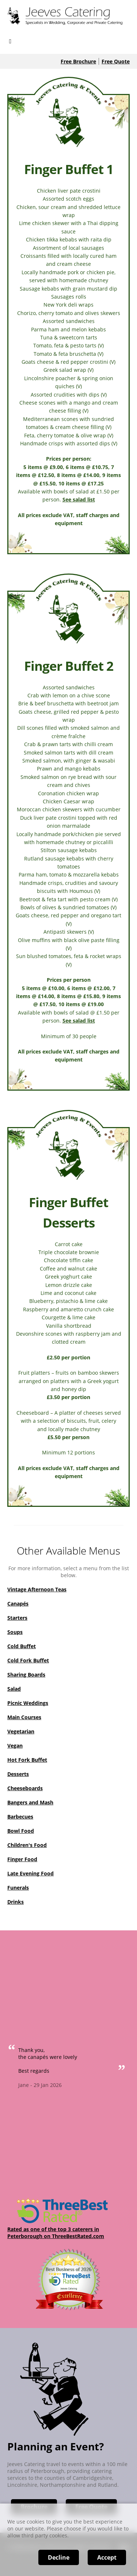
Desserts (18, 1773)
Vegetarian (20, 1731)
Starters (17, 1617)
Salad (14, 1688)
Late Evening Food (30, 1873)
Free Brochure (78, 61)
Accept (107, 2557)
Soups (15, 1631)
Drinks (15, 1901)
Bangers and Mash (30, 1802)
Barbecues (20, 1816)
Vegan (15, 1745)
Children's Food (27, 1845)
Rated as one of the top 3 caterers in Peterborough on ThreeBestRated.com (55, 2233)
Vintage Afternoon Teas (36, 1589)
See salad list (78, 499)
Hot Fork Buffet (27, 1759)
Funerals (18, 1887)
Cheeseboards (25, 1788)
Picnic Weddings (27, 1702)
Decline (58, 2557)
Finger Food (22, 1859)
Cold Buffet (21, 1646)
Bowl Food (20, 1830)
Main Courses (24, 1717)
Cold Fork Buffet (28, 1660)
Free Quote (116, 61)
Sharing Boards (26, 1674)
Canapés (17, 1603)
